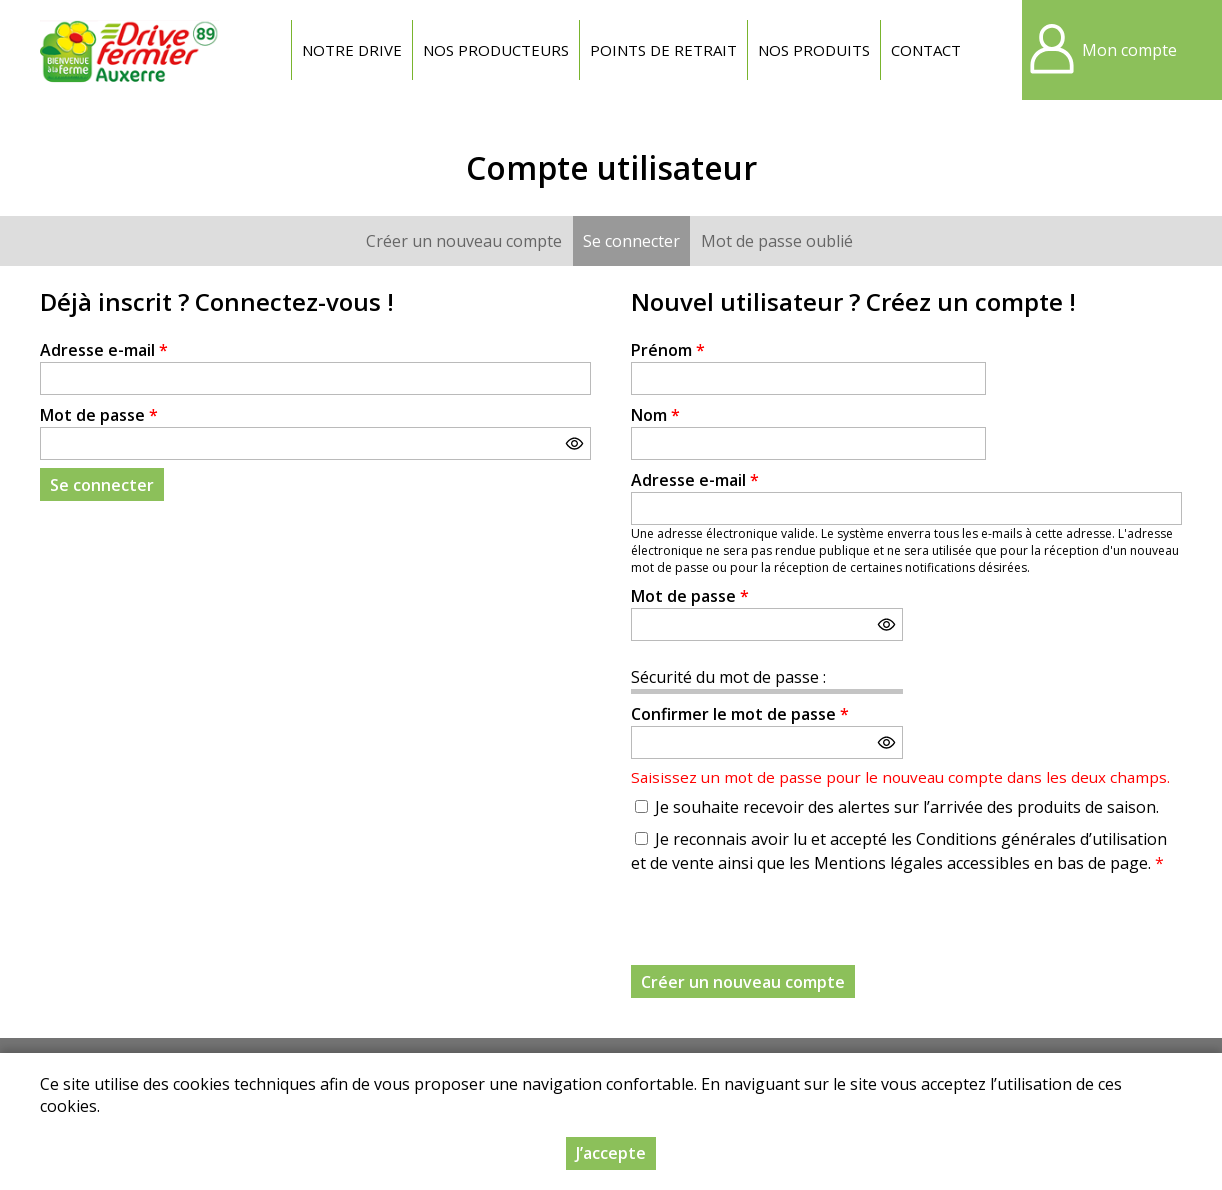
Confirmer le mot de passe (740, 714)
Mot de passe (99, 415)
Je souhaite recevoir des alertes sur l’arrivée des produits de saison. (907, 807)
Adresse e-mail (104, 350)
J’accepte (611, 1153)
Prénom (668, 350)
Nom (655, 415)
